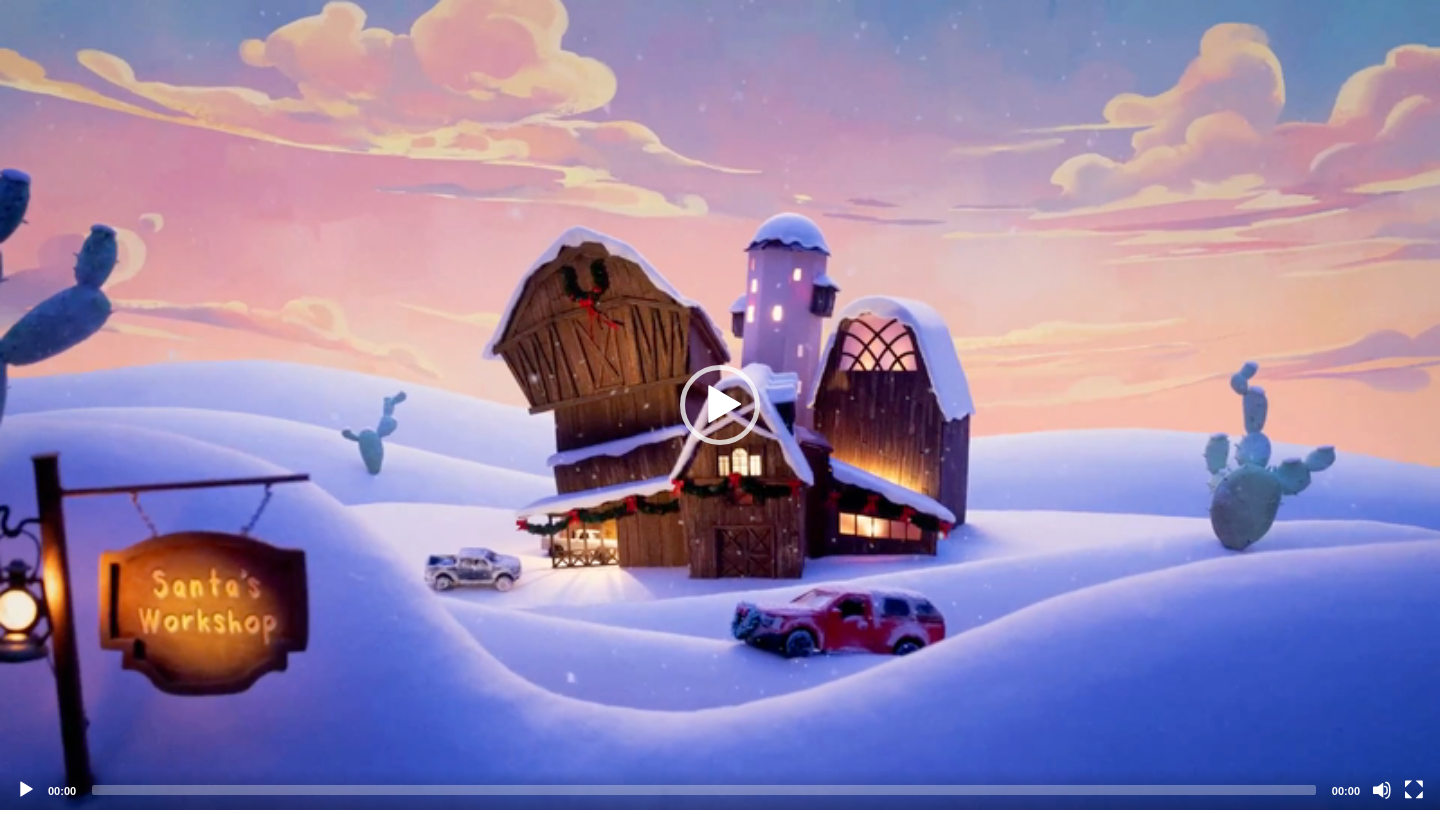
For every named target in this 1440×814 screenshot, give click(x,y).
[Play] (26, 790)
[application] (720, 405)
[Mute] (1382, 790)
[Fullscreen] (1414, 790)
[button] (720, 405)
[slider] (704, 790)
